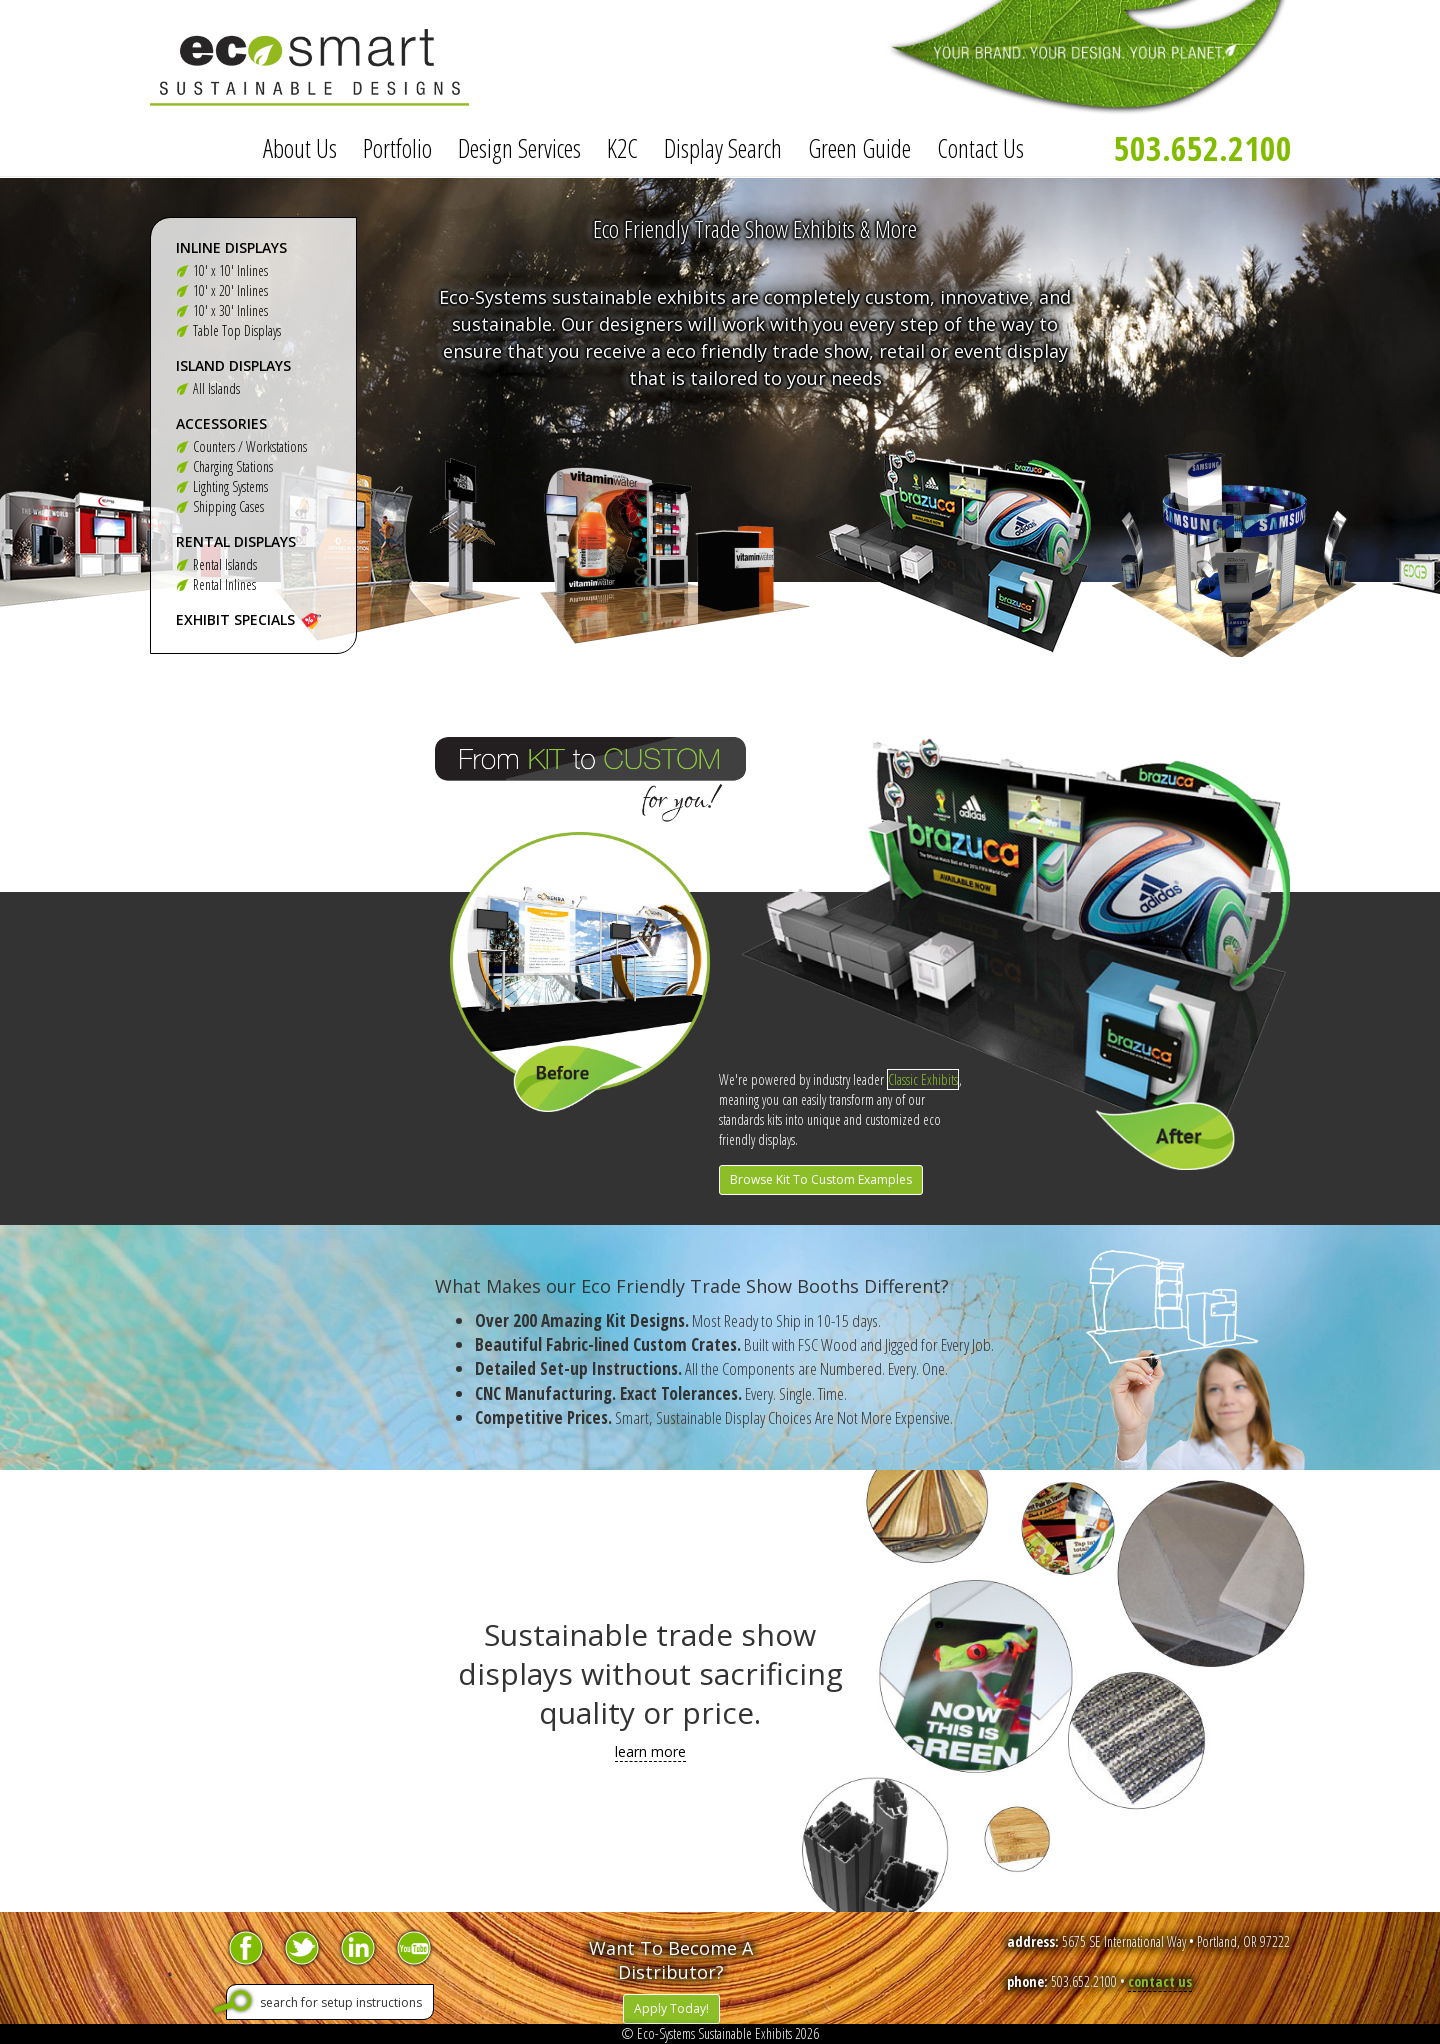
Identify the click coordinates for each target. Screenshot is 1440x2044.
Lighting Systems (230, 486)
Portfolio (397, 148)
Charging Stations (233, 466)
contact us (1160, 1981)
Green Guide (859, 148)
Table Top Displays (237, 330)
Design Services (519, 148)
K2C (622, 148)
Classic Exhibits (923, 1079)
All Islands (216, 388)
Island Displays (233, 365)
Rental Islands (225, 564)
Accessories (221, 423)
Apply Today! (671, 2008)
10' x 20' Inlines (230, 290)
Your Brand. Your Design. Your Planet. (1060, 60)
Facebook (246, 1948)
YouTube (414, 1948)
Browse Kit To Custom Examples (821, 1179)
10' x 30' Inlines (230, 310)
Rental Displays (236, 541)
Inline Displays (231, 247)
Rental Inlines (224, 584)
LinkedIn (358, 1948)
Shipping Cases (228, 506)
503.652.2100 (1203, 148)
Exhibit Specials (235, 619)
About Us (300, 148)
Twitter (302, 1948)
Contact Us (980, 148)
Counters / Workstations (250, 446)
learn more (650, 1751)
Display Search (723, 148)
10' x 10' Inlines (230, 270)
